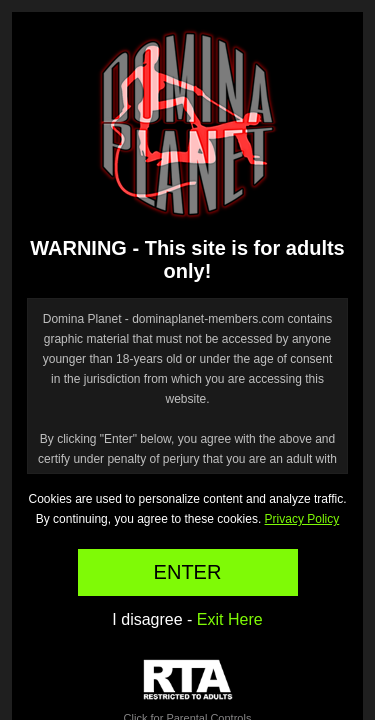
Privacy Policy (302, 519)
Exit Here (230, 619)
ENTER (188, 572)
